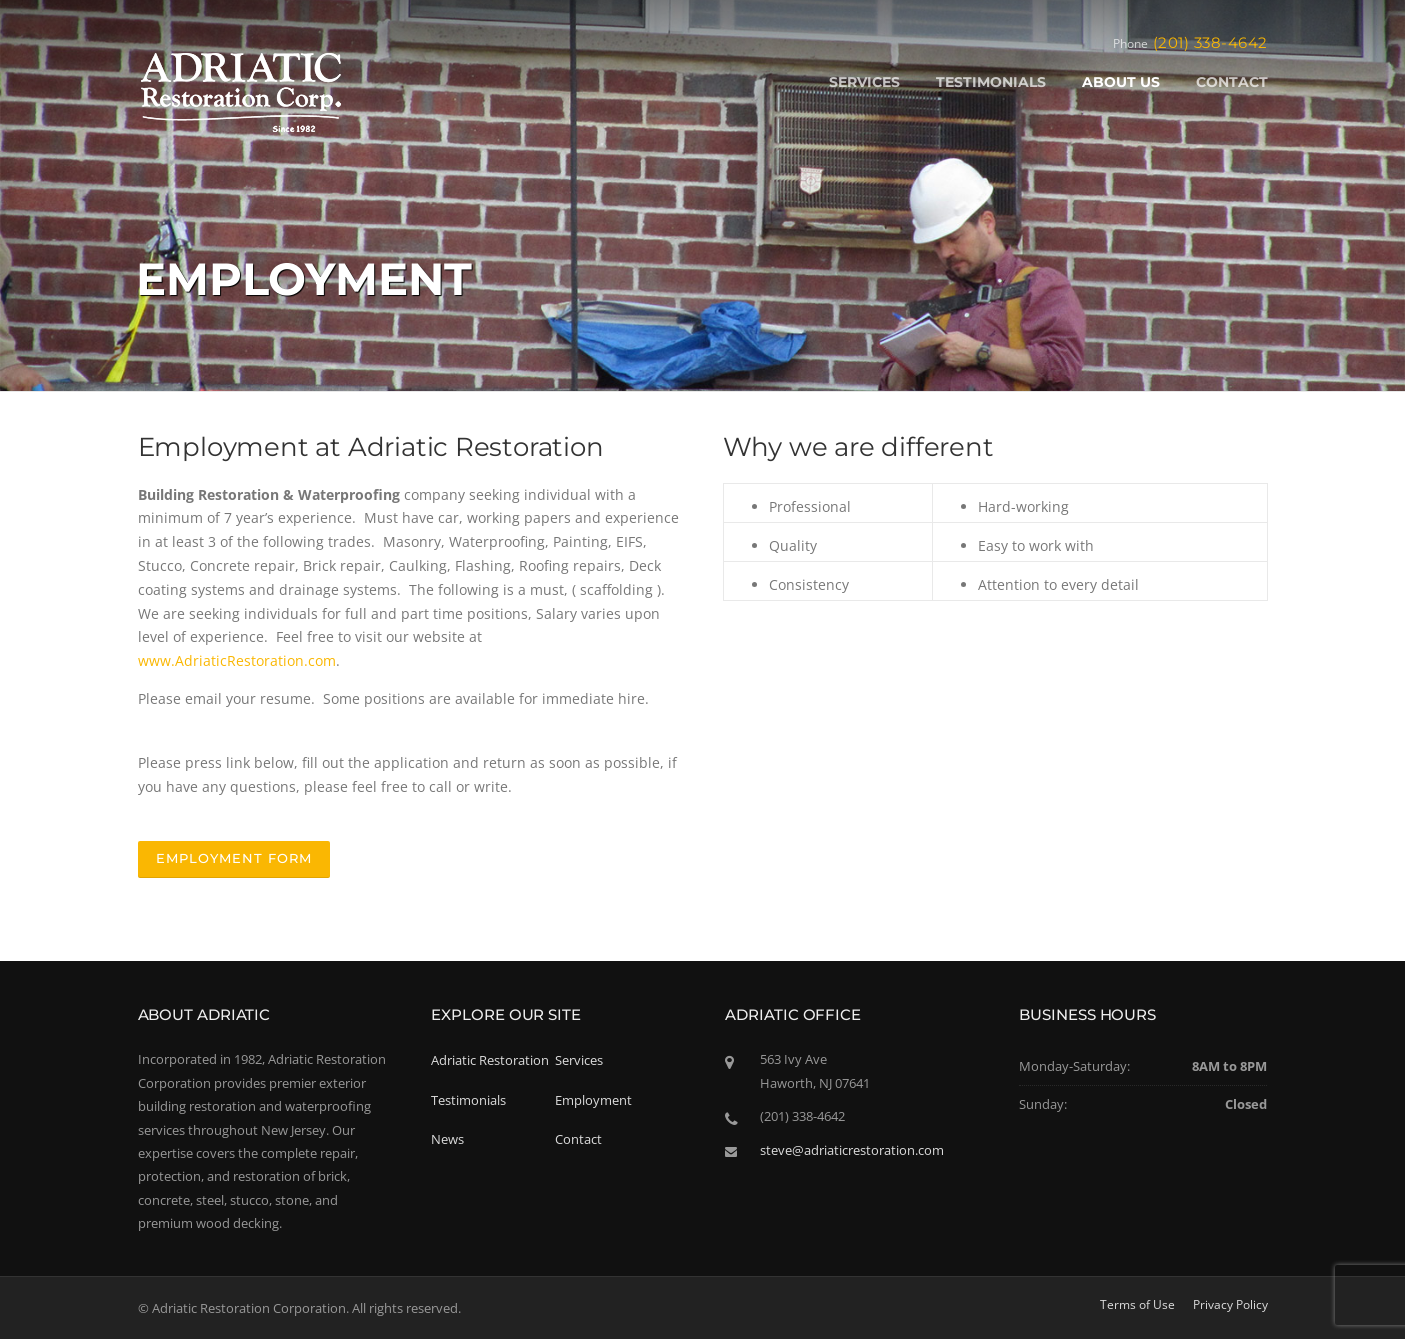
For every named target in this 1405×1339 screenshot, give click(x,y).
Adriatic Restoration (490, 1060)
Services (579, 1060)
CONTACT (1232, 82)
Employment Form (234, 858)
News (447, 1139)
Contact (578, 1139)
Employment (593, 1100)
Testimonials (468, 1100)
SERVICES (864, 82)
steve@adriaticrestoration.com (852, 1150)
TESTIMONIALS (991, 82)
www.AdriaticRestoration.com (237, 660)
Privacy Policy (1230, 1305)
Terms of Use (1137, 1305)
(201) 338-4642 (1210, 42)
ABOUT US (1121, 82)
